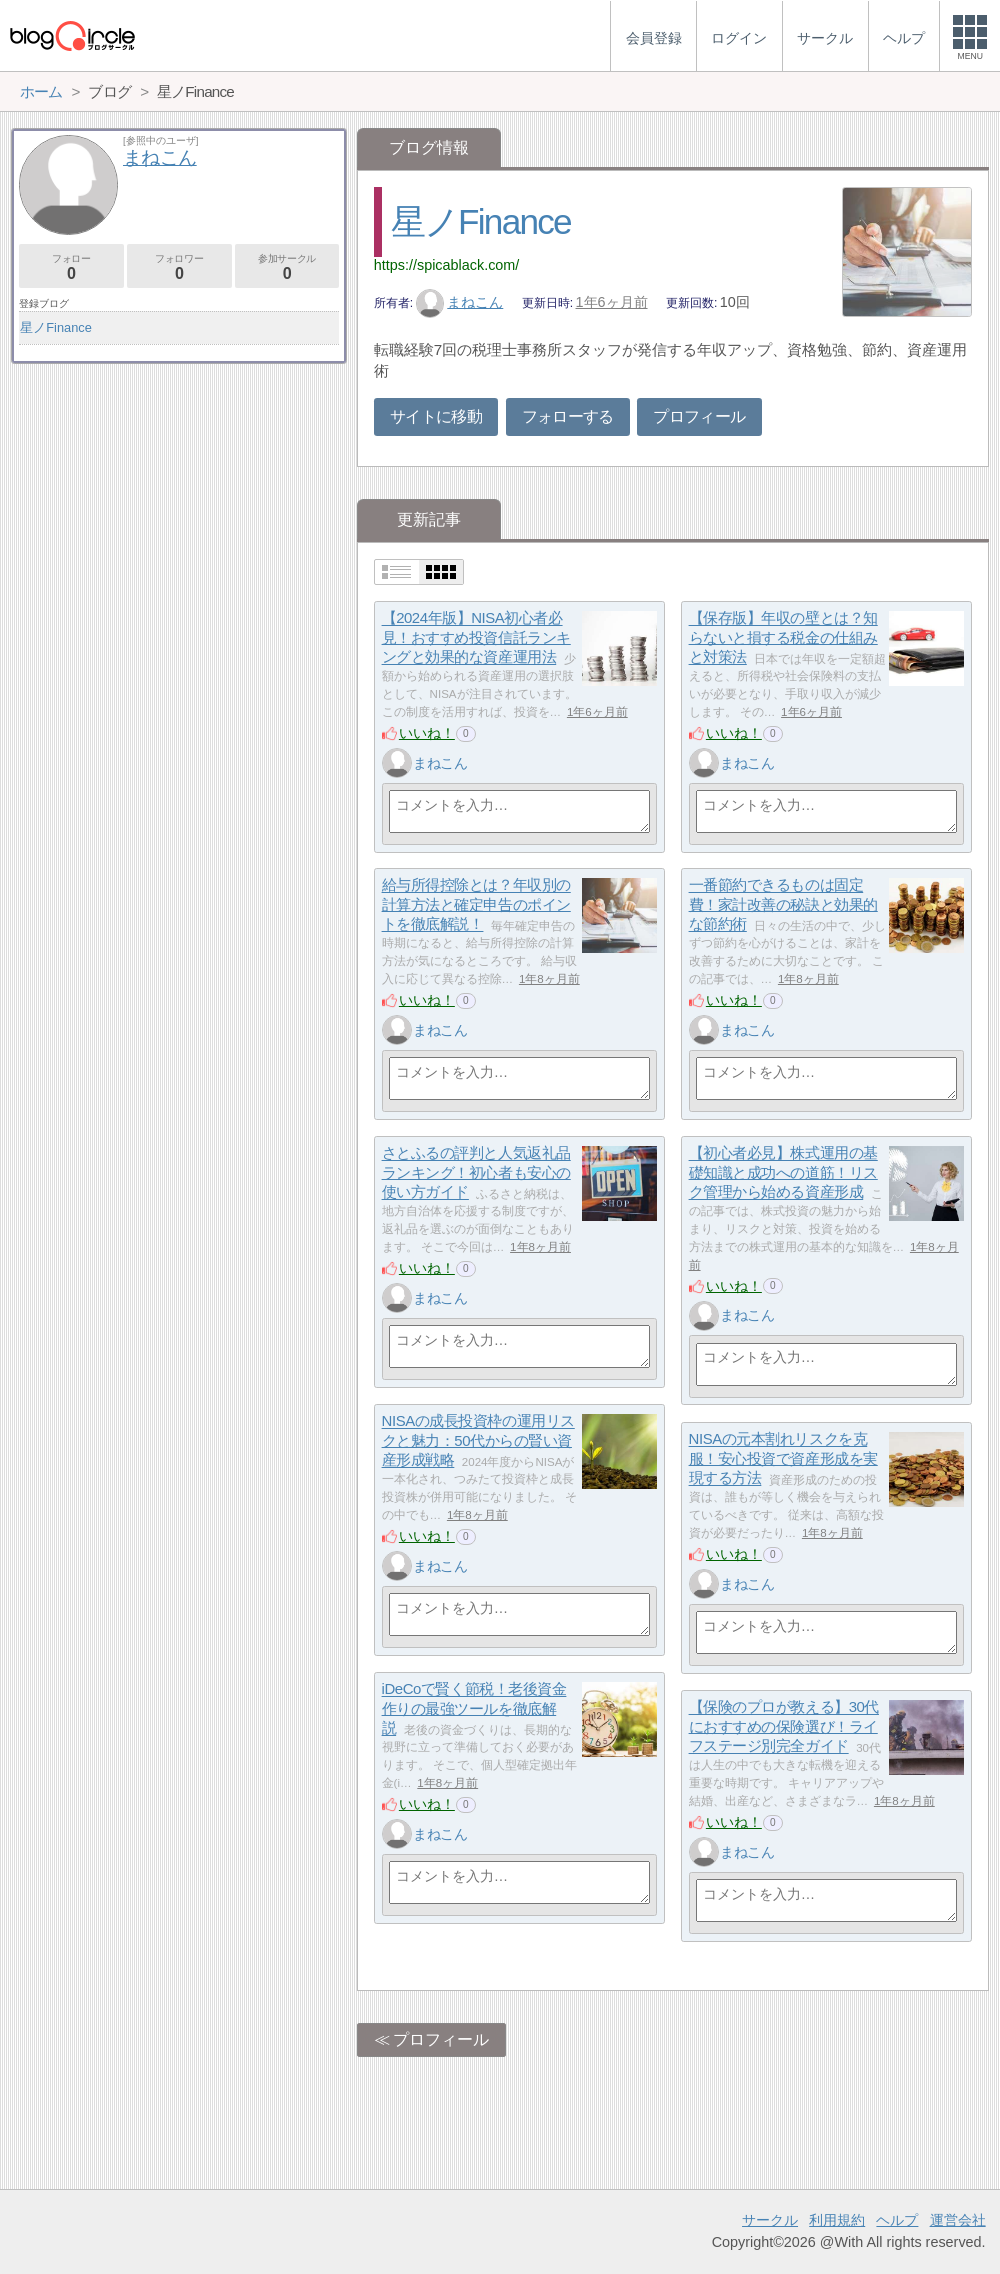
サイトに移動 (436, 416)
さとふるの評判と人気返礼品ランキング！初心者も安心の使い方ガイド (476, 1173)
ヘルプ (897, 2220)
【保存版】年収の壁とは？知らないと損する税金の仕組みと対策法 (783, 638)
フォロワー (179, 267)
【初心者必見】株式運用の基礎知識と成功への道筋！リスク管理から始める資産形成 (783, 1173)
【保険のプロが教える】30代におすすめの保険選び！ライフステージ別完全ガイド (784, 1727)
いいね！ (427, 733)
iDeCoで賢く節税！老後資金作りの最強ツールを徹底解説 (474, 1709)
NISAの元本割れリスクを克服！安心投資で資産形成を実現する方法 (783, 1459)
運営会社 (958, 2220)
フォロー (71, 267)
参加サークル (287, 267)
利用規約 (837, 2220)
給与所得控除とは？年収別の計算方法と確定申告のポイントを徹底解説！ (476, 905)
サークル (770, 2220)
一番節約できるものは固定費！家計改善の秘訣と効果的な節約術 (783, 905)
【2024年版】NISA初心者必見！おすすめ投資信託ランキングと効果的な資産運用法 (476, 638)
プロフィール (699, 416)
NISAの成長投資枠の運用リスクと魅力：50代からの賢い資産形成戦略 (478, 1441)
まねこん (460, 302)
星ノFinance (481, 221)
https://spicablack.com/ (447, 265)
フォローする (568, 416)
